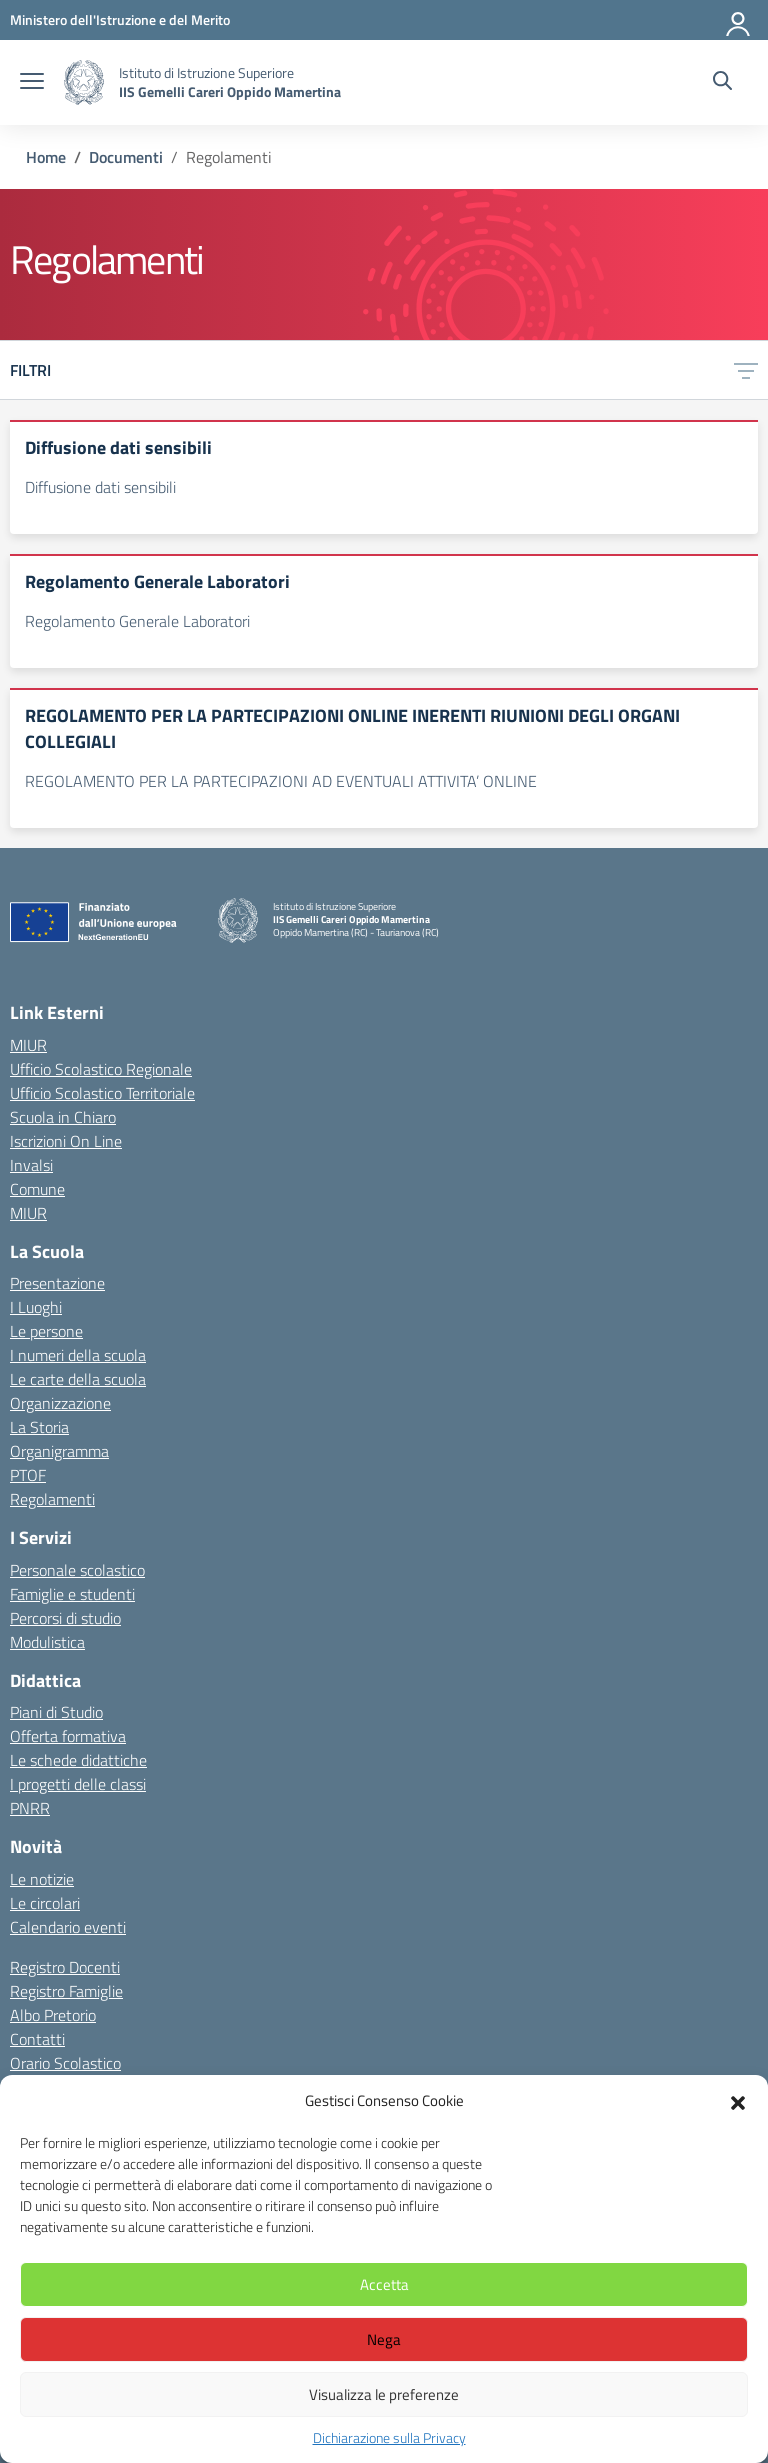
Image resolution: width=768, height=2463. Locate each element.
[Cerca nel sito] (722, 83)
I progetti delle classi (78, 1784)
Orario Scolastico (65, 2063)
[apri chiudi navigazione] (32, 83)
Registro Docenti (65, 1967)
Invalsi (31, 1165)
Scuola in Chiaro (63, 1117)
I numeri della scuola (78, 1355)
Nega (384, 2339)
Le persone (46, 1331)
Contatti (37, 2039)
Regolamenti (52, 1499)
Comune (37, 1189)
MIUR (28, 1045)
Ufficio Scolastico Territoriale (102, 1093)
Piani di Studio (56, 1712)
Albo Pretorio (53, 2015)
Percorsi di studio (65, 1618)
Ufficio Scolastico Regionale (101, 1069)
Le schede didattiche (78, 1760)
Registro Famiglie (66, 1991)
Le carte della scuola (78, 1379)
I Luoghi (36, 1307)
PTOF (28, 1475)
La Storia (39, 1427)
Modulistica (47, 1642)
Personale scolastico (77, 1570)
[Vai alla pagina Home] (46, 157)
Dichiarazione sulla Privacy (389, 2437)
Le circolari (45, 1903)
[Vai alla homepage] (84, 82)
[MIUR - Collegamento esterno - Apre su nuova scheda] (120, 19)
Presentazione (57, 1283)
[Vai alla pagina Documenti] (126, 157)
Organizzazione (60, 1403)
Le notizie (42, 1879)
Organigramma (59, 1451)
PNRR (30, 1808)
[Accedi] (739, 20)
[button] (738, 2101)
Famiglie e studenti (72, 1594)
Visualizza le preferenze (384, 2394)
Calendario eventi (68, 1927)
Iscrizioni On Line (66, 1141)
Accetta (384, 2284)
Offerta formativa (68, 1736)
